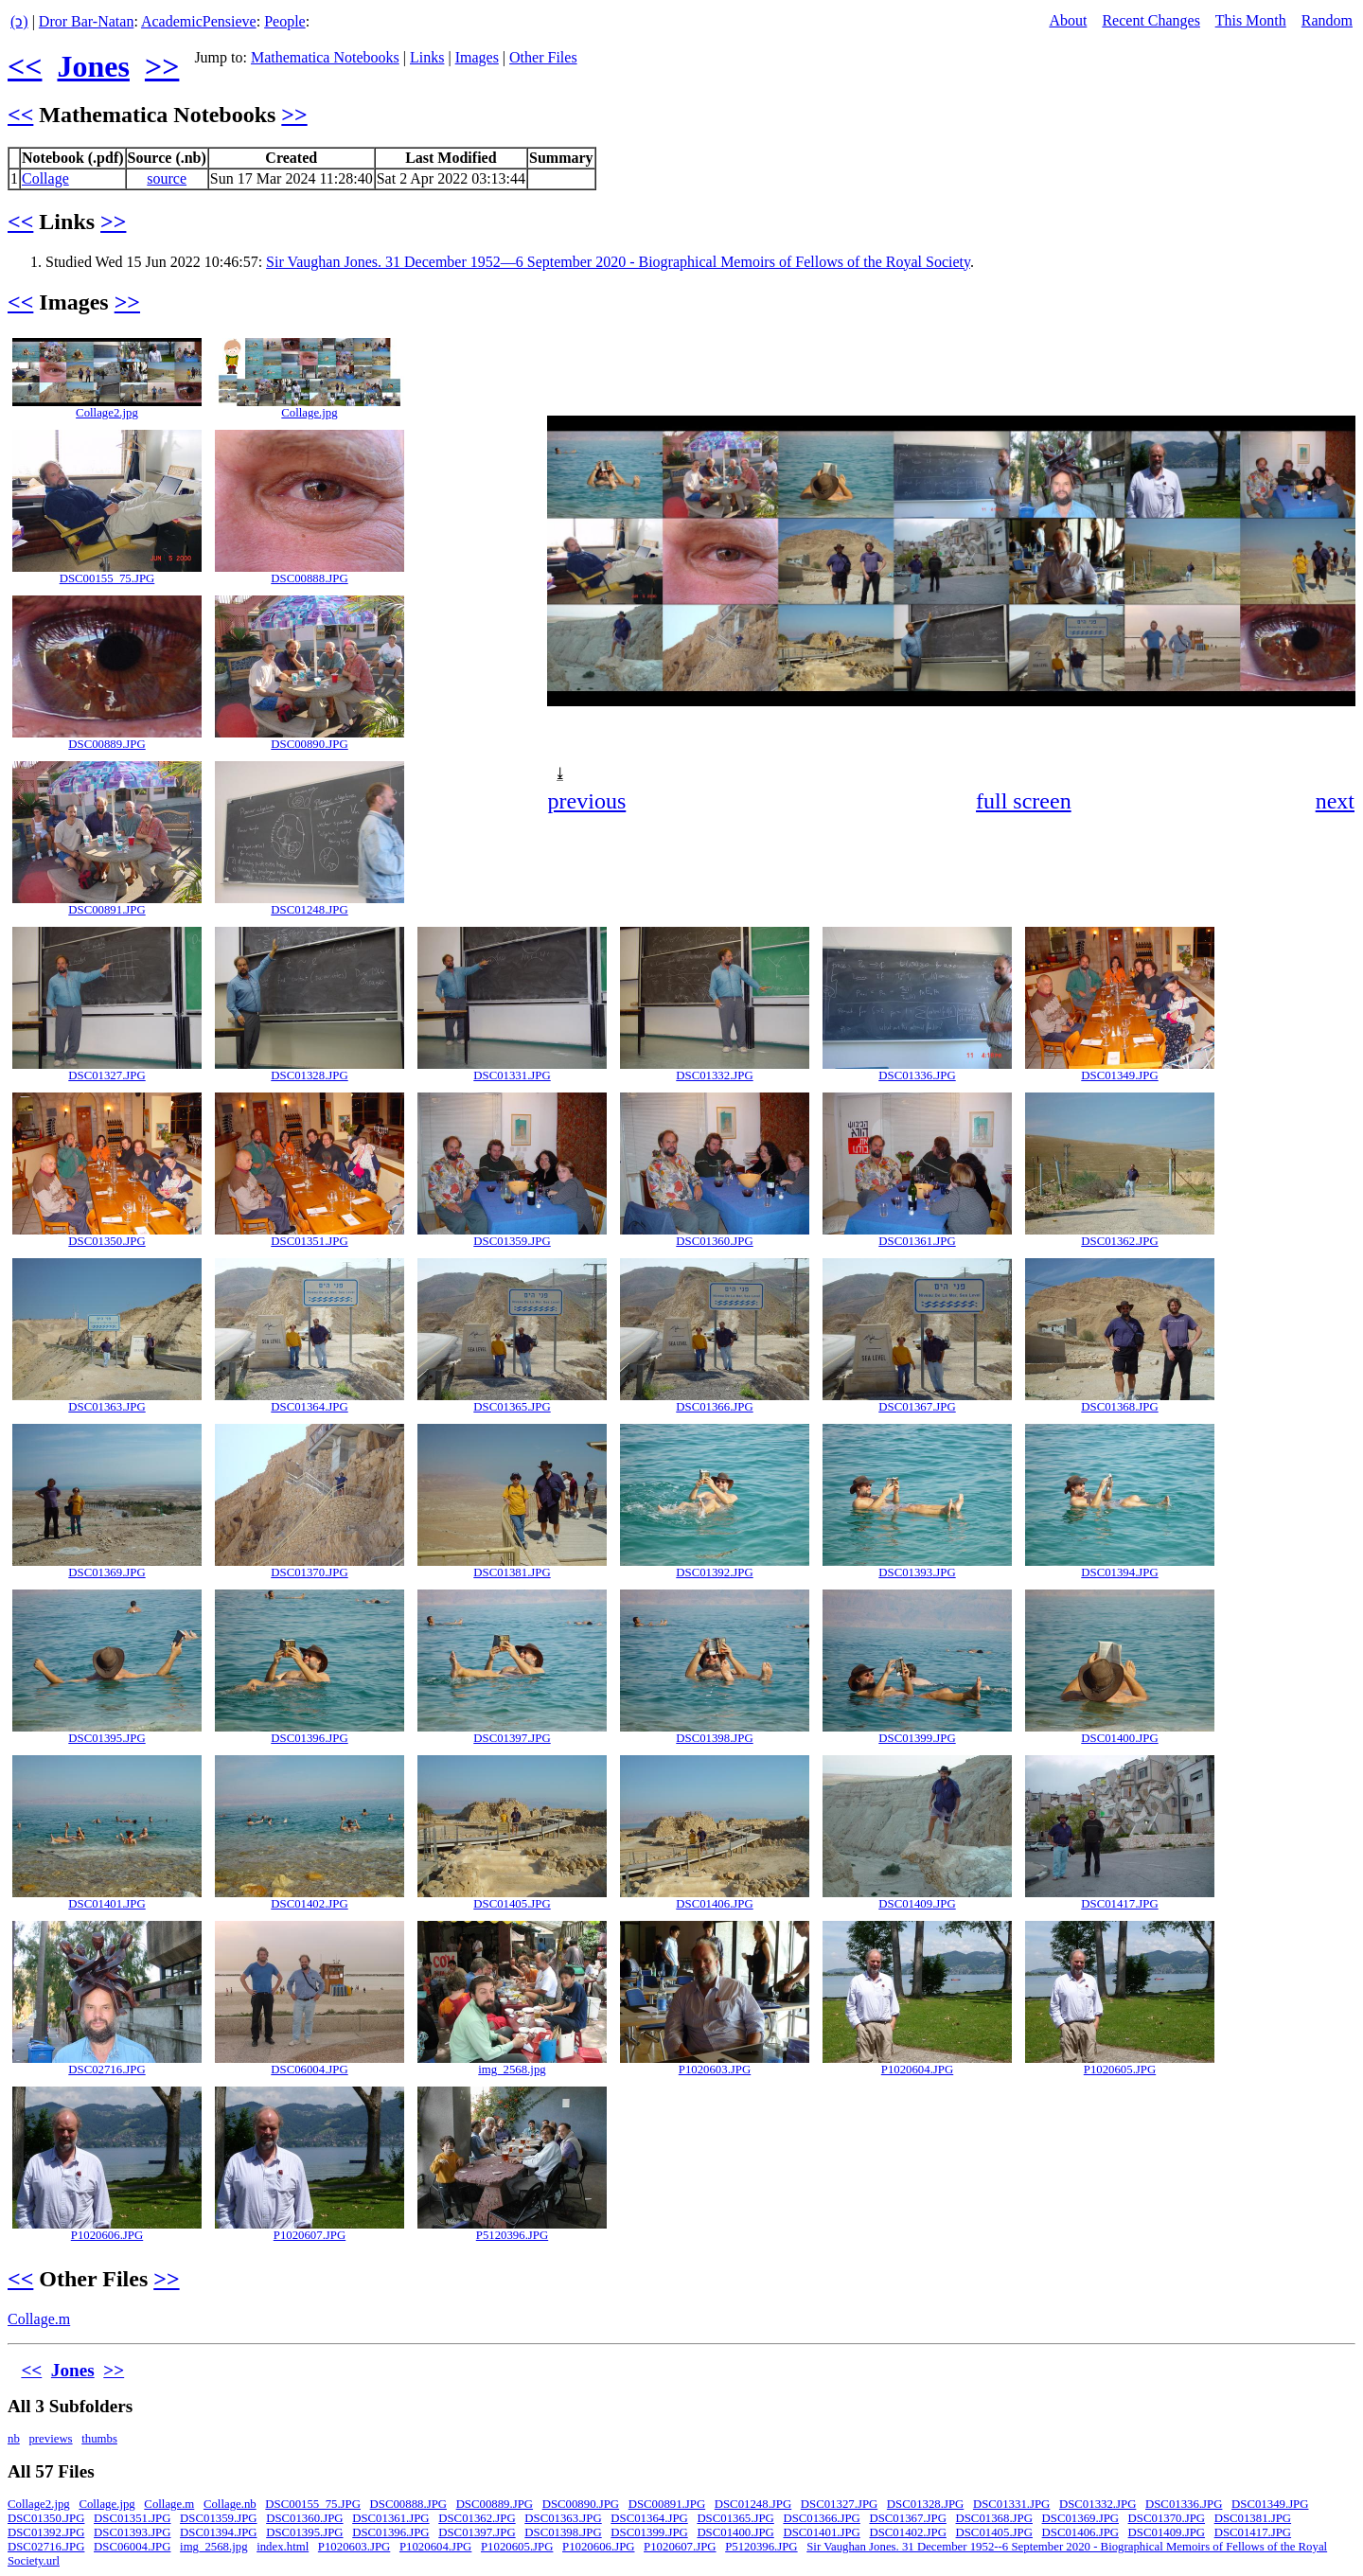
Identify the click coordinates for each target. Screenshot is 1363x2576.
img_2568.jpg (511, 2069)
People (285, 21)
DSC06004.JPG (309, 2069)
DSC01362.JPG (1119, 1241)
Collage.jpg (309, 412)
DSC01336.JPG (916, 1075)
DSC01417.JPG (1119, 1903)
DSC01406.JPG (714, 1903)
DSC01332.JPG (714, 1075)
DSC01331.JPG (511, 1075)
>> (162, 66)
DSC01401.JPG (106, 1903)
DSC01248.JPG (309, 909)
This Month (1250, 20)
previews (50, 2438)
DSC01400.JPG (1119, 1738)
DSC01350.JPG (106, 1241)
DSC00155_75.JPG (107, 578)
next (1335, 801)
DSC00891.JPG (106, 909)
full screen (1023, 801)
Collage (45, 178)
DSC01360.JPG (714, 1241)
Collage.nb (230, 2504)
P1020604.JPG (917, 2069)
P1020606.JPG (107, 2235)
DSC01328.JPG (309, 1075)
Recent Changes (1151, 20)
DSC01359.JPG (511, 1241)
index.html (283, 2546)
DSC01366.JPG (714, 1406)
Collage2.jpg (107, 412)
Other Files (543, 57)
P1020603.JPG (715, 2069)
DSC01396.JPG (309, 1738)
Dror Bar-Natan (86, 21)
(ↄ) (19, 21)
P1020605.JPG (1120, 2069)
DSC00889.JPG (106, 744)
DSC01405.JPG (511, 1903)
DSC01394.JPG (1119, 1572)
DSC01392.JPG (714, 1572)
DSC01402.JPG (309, 1903)
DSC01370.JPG (309, 1572)
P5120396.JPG (512, 2235)
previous (587, 801)
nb (14, 2438)
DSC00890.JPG (309, 744)
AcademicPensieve (199, 21)
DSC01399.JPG (916, 1738)
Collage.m (39, 2319)
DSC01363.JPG (106, 1406)
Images (477, 57)
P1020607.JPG (309, 2235)
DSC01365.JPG (511, 1406)
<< (25, 66)
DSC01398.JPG (714, 1738)
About (1068, 20)
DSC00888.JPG (309, 578)
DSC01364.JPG (309, 1406)
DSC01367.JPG (916, 1406)
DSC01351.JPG (309, 1241)
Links (427, 57)
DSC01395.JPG (106, 1738)
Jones (93, 66)
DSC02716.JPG (106, 2069)
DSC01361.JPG (916, 1241)
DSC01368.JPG (1119, 1406)
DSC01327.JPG (106, 1075)
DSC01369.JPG (106, 1572)
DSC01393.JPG (916, 1572)
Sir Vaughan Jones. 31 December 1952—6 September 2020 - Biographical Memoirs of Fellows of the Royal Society (618, 262)
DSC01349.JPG (1119, 1075)
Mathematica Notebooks (325, 57)
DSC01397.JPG (511, 1738)
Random (1327, 20)
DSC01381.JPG (511, 1572)
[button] (1338, 350)
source (166, 178)
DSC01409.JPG (916, 1903)
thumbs (99, 2438)
